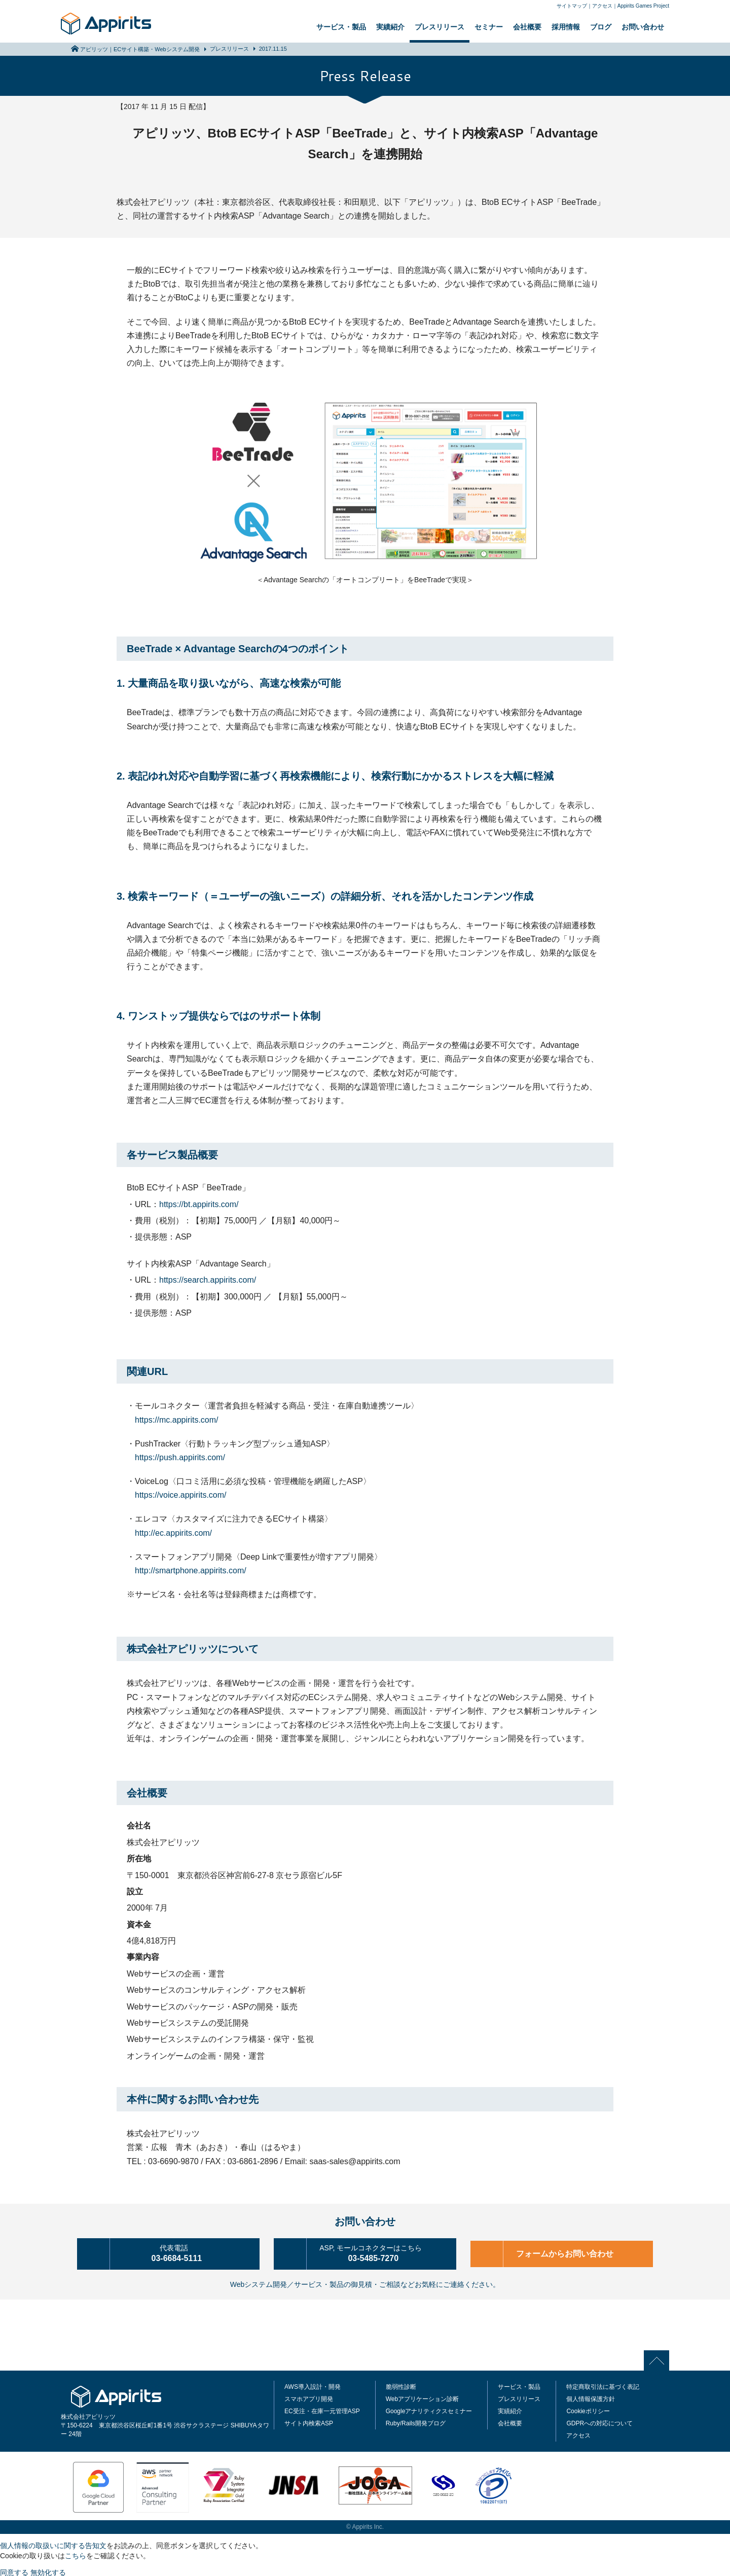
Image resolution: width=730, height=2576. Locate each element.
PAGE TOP (659, 2358)
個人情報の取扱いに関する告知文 (53, 2543)
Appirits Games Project (643, 6)
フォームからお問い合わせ (568, 2253)
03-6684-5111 (182, 2252)
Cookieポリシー (587, 2409)
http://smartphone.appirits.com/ (190, 1570)
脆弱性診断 (401, 2384)
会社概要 (527, 27)
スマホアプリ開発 (308, 2397)
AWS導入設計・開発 (312, 2384)
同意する (14, 2570)
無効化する (48, 2570)
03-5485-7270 (379, 2252)
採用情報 (566, 27)
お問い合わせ (643, 27)
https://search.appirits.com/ (207, 1280)
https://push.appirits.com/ (180, 1457)
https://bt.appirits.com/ (199, 1204)
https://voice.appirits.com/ (181, 1495)
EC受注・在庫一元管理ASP (322, 2409)
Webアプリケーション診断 (422, 2397)
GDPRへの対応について (599, 2421)
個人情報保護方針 (590, 2397)
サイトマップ (572, 6)
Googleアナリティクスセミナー (429, 2409)
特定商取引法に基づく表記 (602, 2384)
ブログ (600, 27)
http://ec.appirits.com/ (173, 1533)
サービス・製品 (341, 27)
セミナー (488, 27)
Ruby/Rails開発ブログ (416, 2421)
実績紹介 (390, 27)
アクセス (602, 6)
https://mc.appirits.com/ (176, 1420)
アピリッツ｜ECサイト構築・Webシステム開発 (140, 49)
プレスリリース (439, 27)
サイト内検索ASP (308, 2421)
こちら (75, 2554)
